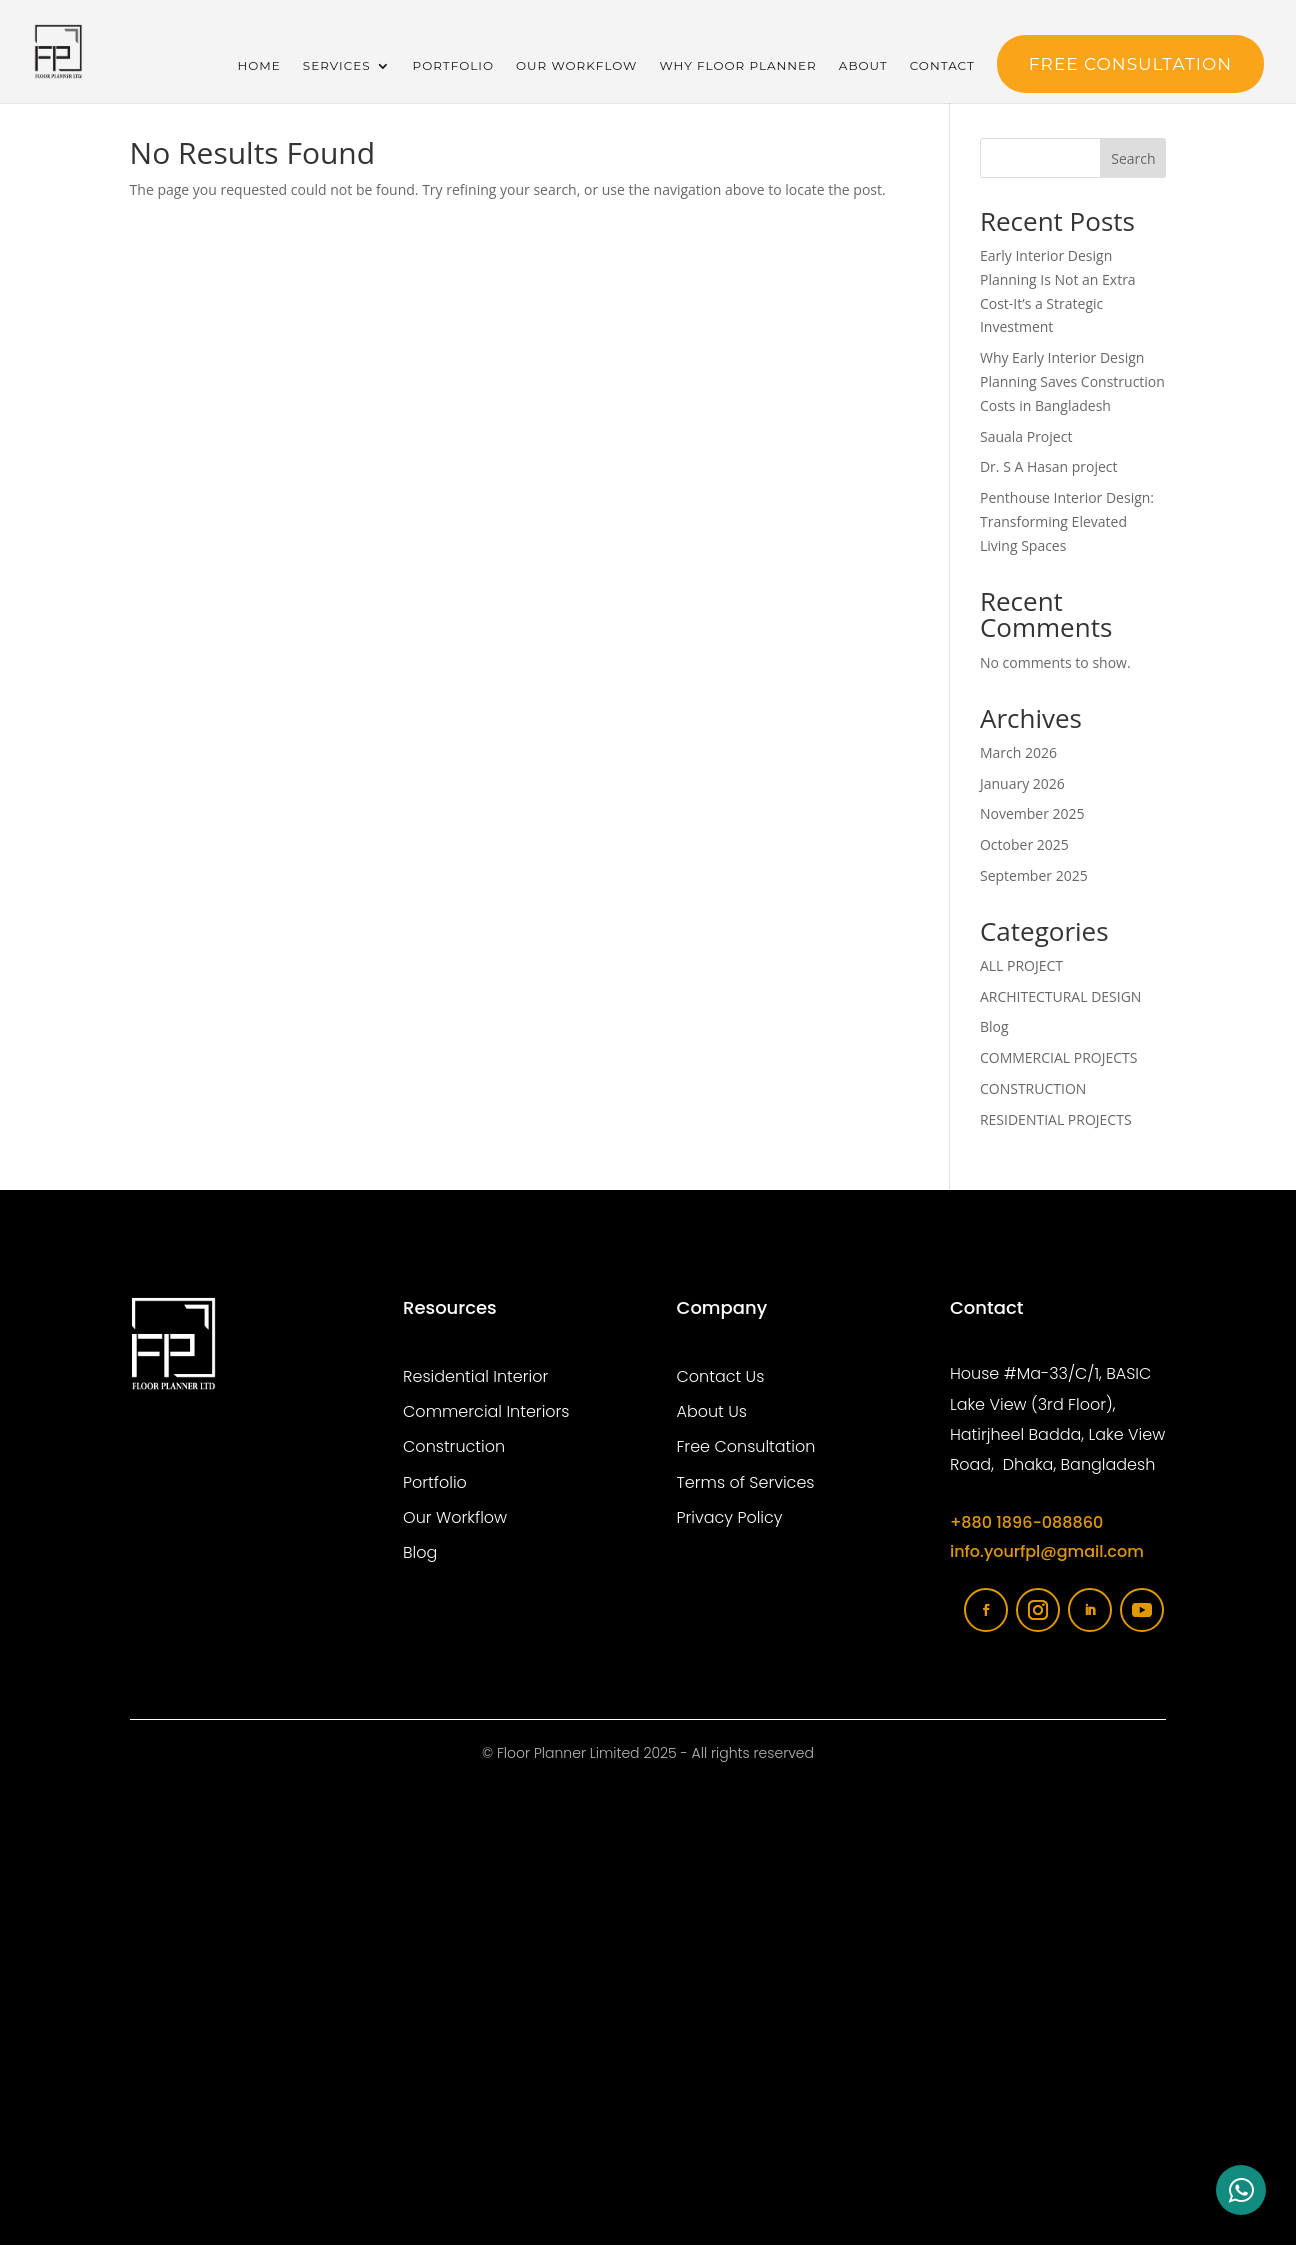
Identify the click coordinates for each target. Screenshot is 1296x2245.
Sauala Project (1026, 436)
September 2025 (1034, 875)
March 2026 (1018, 752)
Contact (942, 66)
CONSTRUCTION (1033, 1088)
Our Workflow (576, 66)
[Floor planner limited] (648, 2007)
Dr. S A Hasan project (1049, 466)
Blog (994, 1026)
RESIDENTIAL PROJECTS (1056, 1119)
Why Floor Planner (737, 66)
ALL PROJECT (1021, 965)
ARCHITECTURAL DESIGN (1060, 996)
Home (258, 66)
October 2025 (1024, 844)
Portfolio (453, 66)
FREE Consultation (1130, 64)
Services (337, 66)
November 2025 (1032, 813)
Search (1133, 158)
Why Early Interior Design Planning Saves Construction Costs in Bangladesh (1072, 381)
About (863, 66)
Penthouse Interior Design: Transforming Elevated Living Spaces (1067, 521)
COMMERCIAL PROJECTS (1059, 1057)
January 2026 (1022, 783)
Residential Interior (475, 1376)
